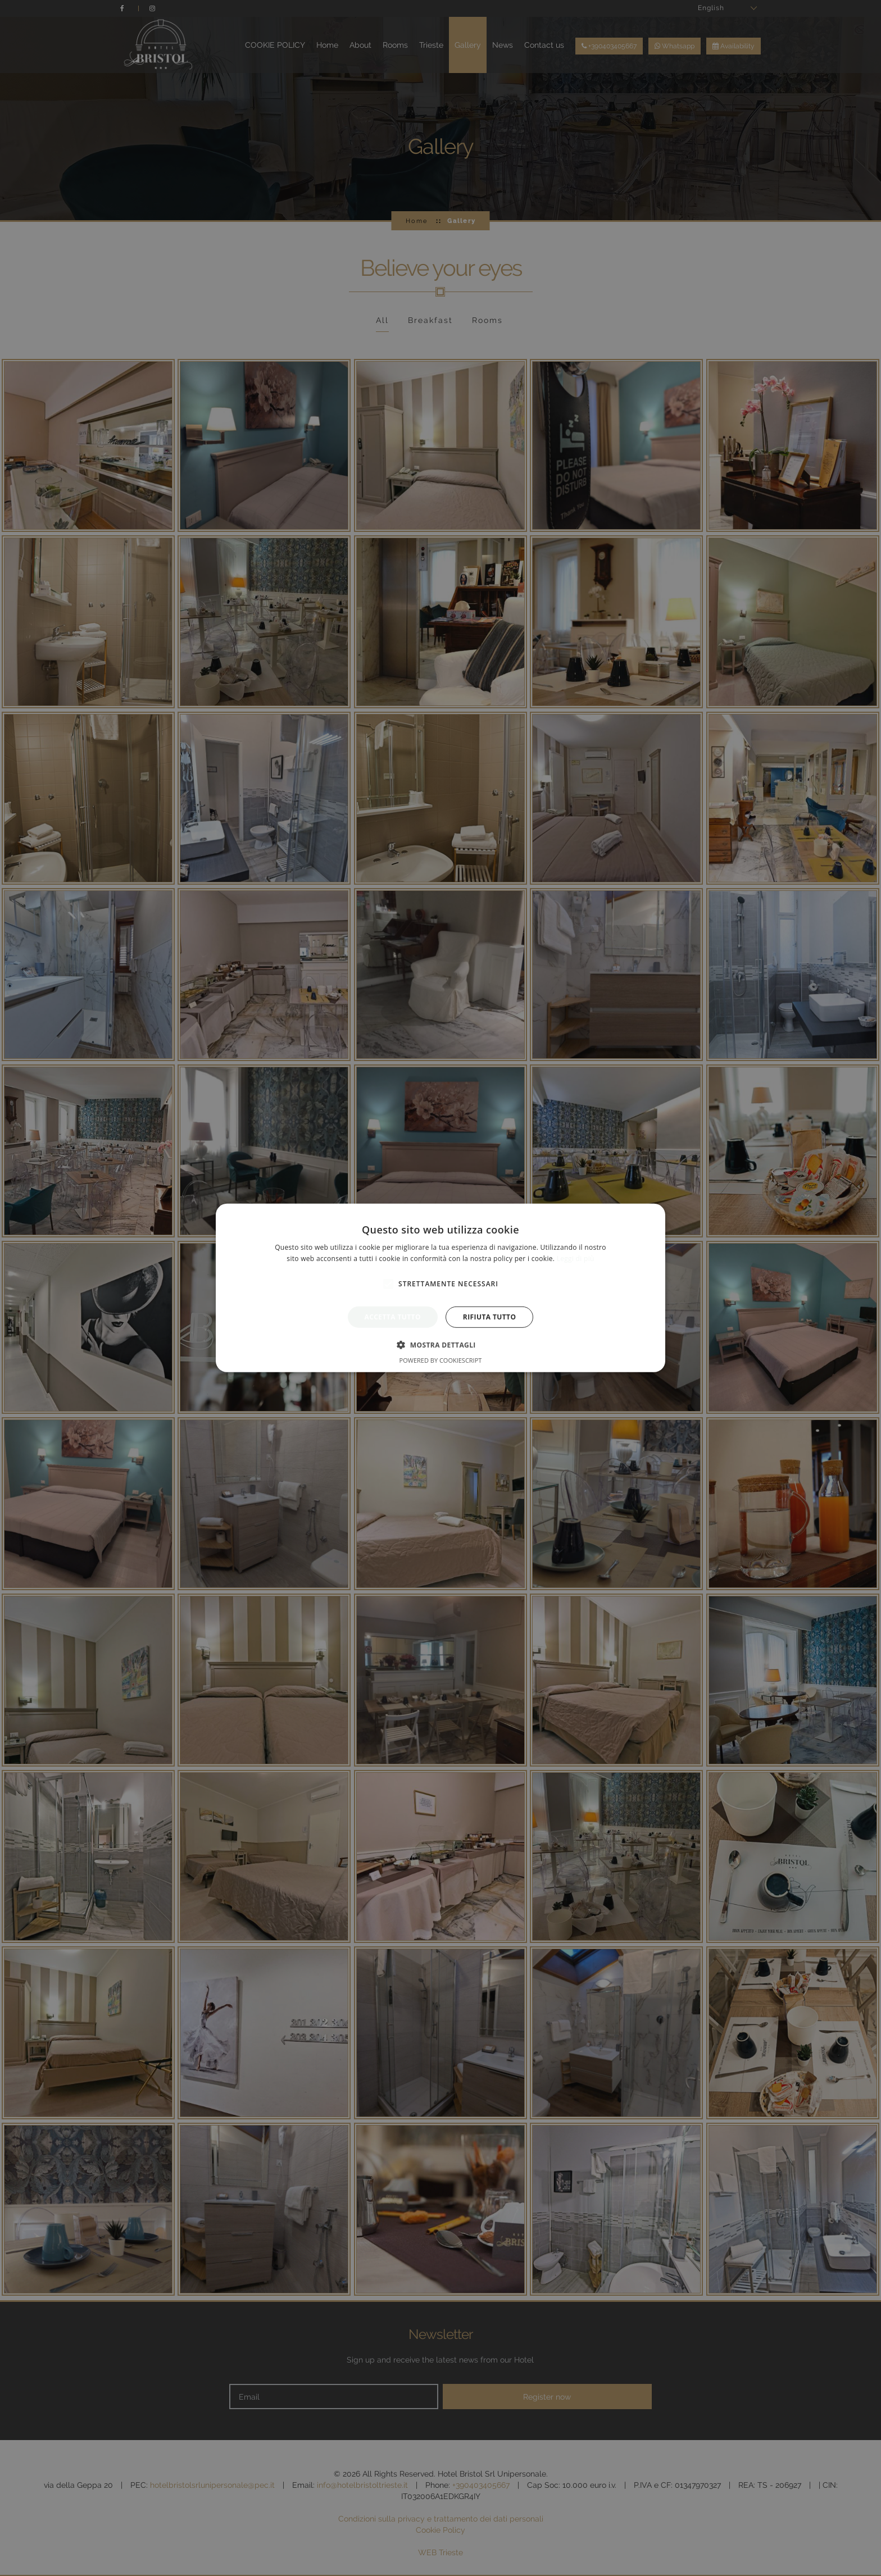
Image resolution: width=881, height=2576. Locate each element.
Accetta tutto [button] (393, 1317)
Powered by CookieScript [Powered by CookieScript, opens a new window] (440, 1360)
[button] (440, 1344)
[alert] (440, 1288)
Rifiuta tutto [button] (489, 1317)
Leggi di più (575, 1258)
